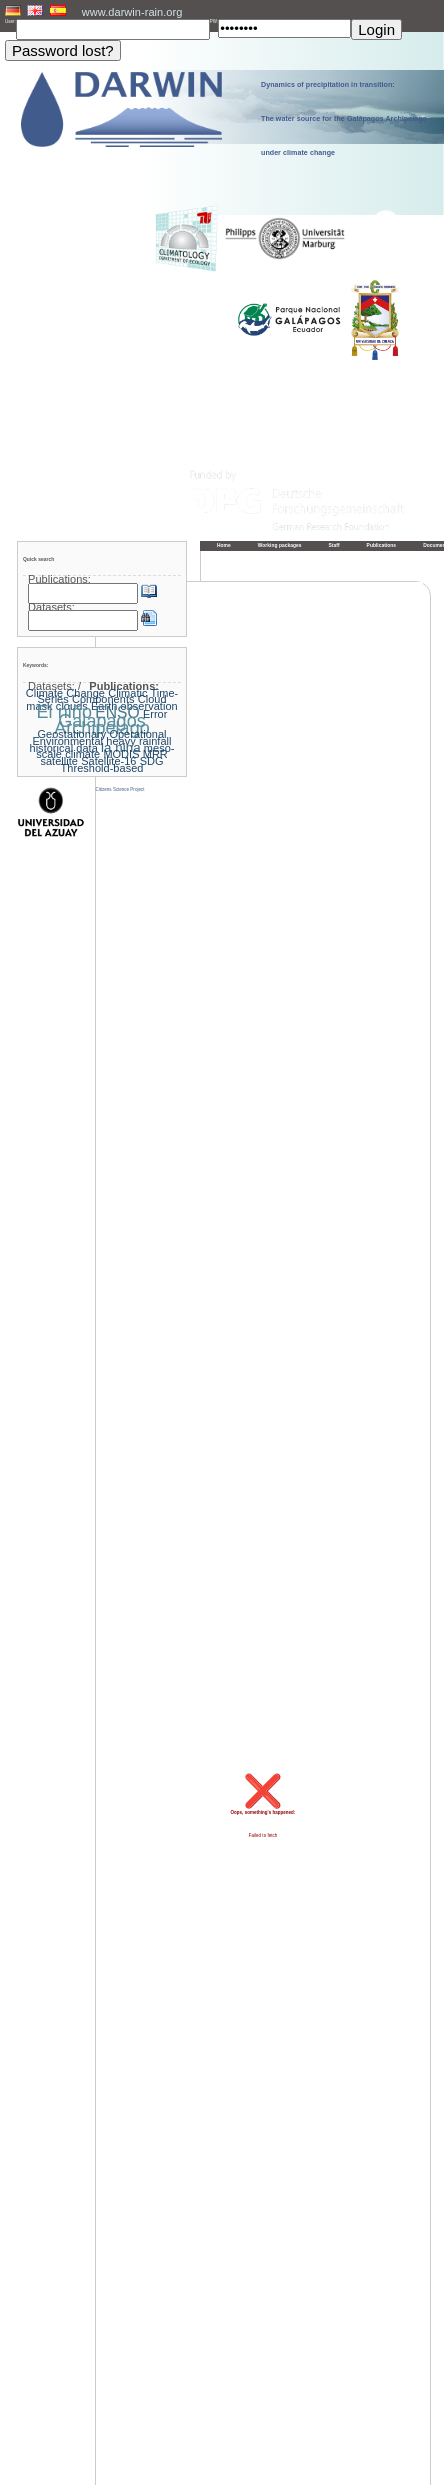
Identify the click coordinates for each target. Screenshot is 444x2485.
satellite (59, 761)
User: (10, 21)
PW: (214, 21)
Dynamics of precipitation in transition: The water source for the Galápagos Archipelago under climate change (344, 119)
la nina (121, 747)
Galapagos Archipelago (102, 724)
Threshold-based (102, 768)
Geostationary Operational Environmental (99, 737)
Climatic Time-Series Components (107, 696)
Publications (382, 545)
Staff (334, 545)
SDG (152, 761)
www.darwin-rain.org (132, 12)
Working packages (280, 545)
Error (155, 714)
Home (224, 545)
